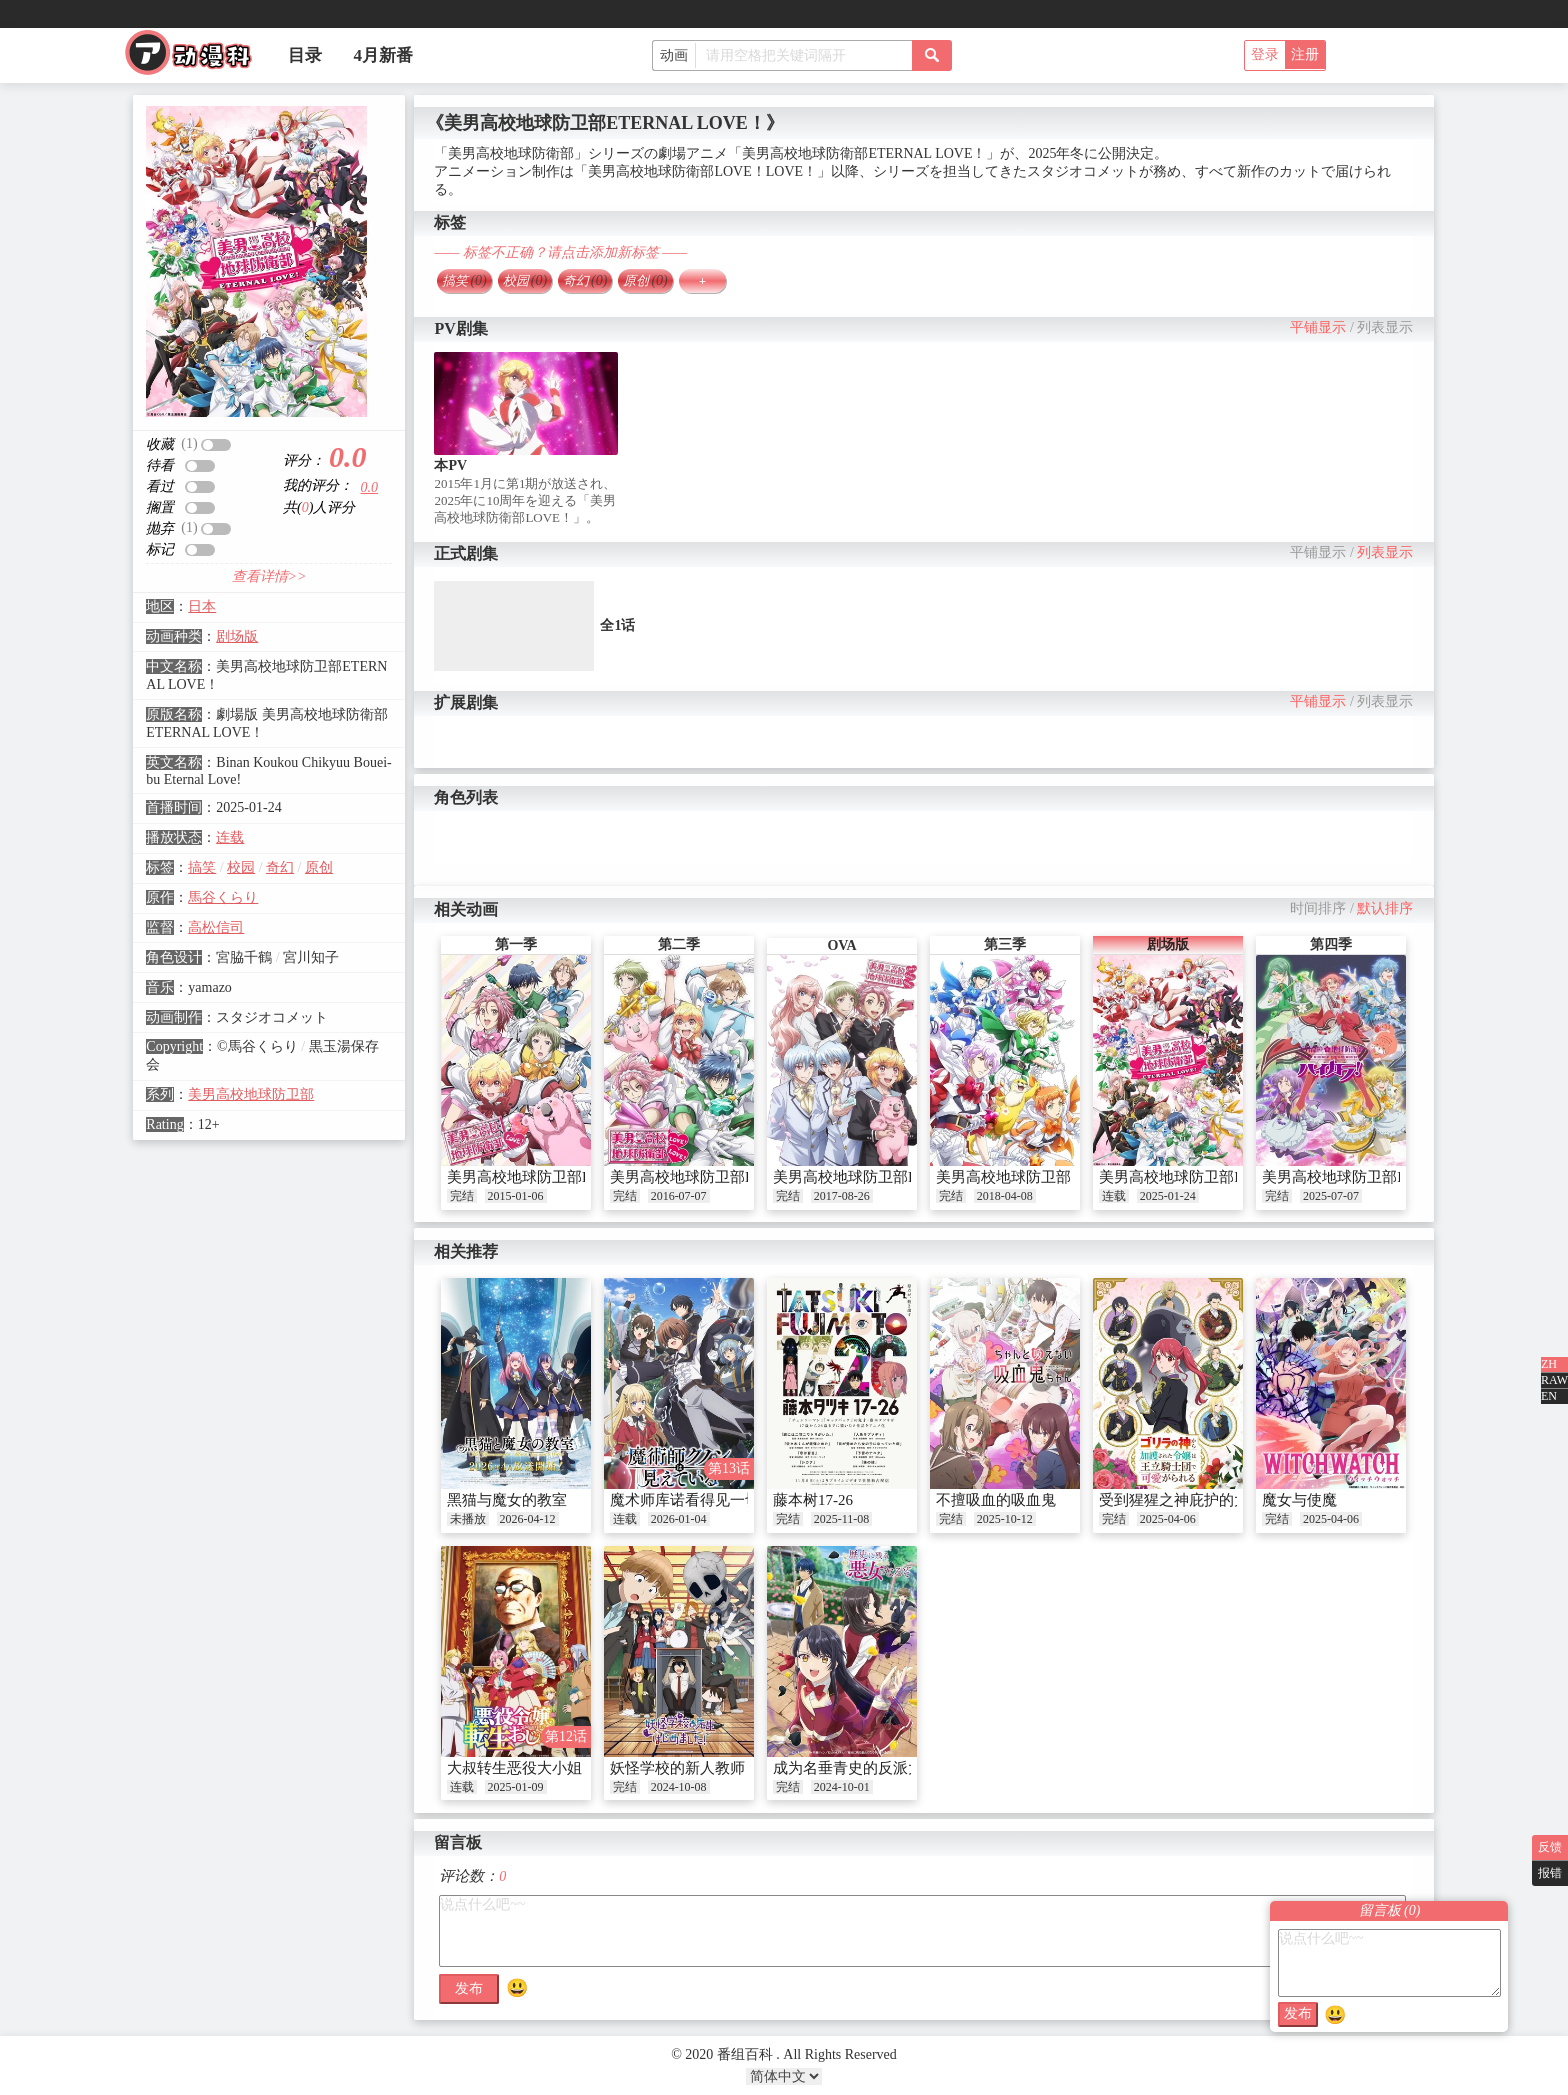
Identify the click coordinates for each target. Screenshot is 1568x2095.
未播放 (468, 1519)
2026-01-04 (679, 1519)
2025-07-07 (1331, 1196)
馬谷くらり (223, 897)
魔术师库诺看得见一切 (685, 1500)
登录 (1265, 54)
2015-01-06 (516, 1196)
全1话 (617, 625)
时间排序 (1318, 908)
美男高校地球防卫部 (251, 1094)
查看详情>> (269, 576)
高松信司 (216, 927)
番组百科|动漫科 (197, 58)
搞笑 (202, 867)
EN (1549, 1396)
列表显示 (1385, 327)
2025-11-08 (842, 1519)
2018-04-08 (1005, 1196)
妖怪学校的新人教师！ (685, 1768)
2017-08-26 (842, 1196)
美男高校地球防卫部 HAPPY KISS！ (1055, 1177)
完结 (462, 1196)
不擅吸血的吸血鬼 (996, 1500)
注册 (1305, 54)
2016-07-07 (679, 1196)
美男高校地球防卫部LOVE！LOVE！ (732, 1177)
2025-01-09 (516, 1787)
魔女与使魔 (1299, 1500)
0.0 (370, 487)
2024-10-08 (679, 1787)
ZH (1549, 1364)
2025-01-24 (1168, 1196)
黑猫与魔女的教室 (507, 1500)
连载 (230, 837)
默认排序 (1385, 908)
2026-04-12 (528, 1519)
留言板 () (1390, 1910)
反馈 (1550, 1847)
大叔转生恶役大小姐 (514, 1768)
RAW (1554, 1380)
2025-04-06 (1168, 1519)
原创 (319, 867)
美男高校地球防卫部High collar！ (1371, 1177)
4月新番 (384, 55)
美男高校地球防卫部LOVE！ (542, 1177)
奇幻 (280, 867)
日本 (202, 606)
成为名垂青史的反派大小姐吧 (870, 1768)
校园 (241, 867)
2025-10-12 (1005, 1519)
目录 (305, 55)
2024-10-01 (842, 1787)
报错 (1550, 1873)
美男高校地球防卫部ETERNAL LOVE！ (1230, 1177)
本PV (450, 465)
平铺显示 (1318, 327)
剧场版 (237, 636)
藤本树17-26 (813, 1500)
